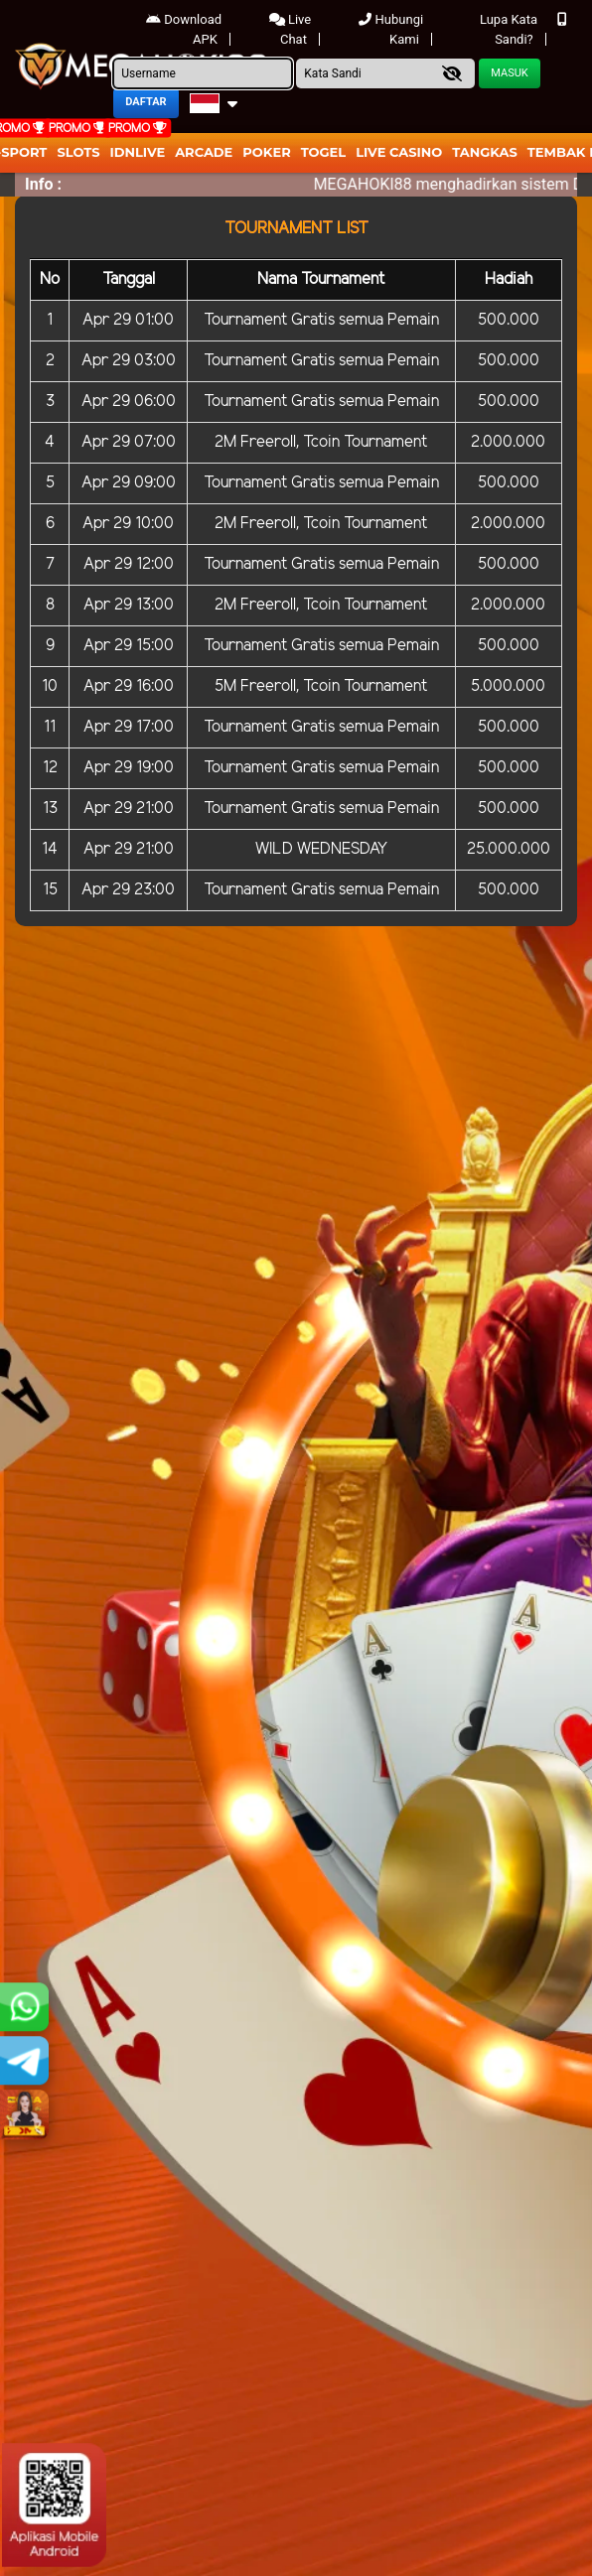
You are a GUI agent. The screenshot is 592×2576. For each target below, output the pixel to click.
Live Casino (399, 152)
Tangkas (485, 152)
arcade (203, 152)
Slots (78, 152)
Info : (43, 184)
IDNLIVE (138, 152)
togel (323, 152)
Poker (266, 152)
